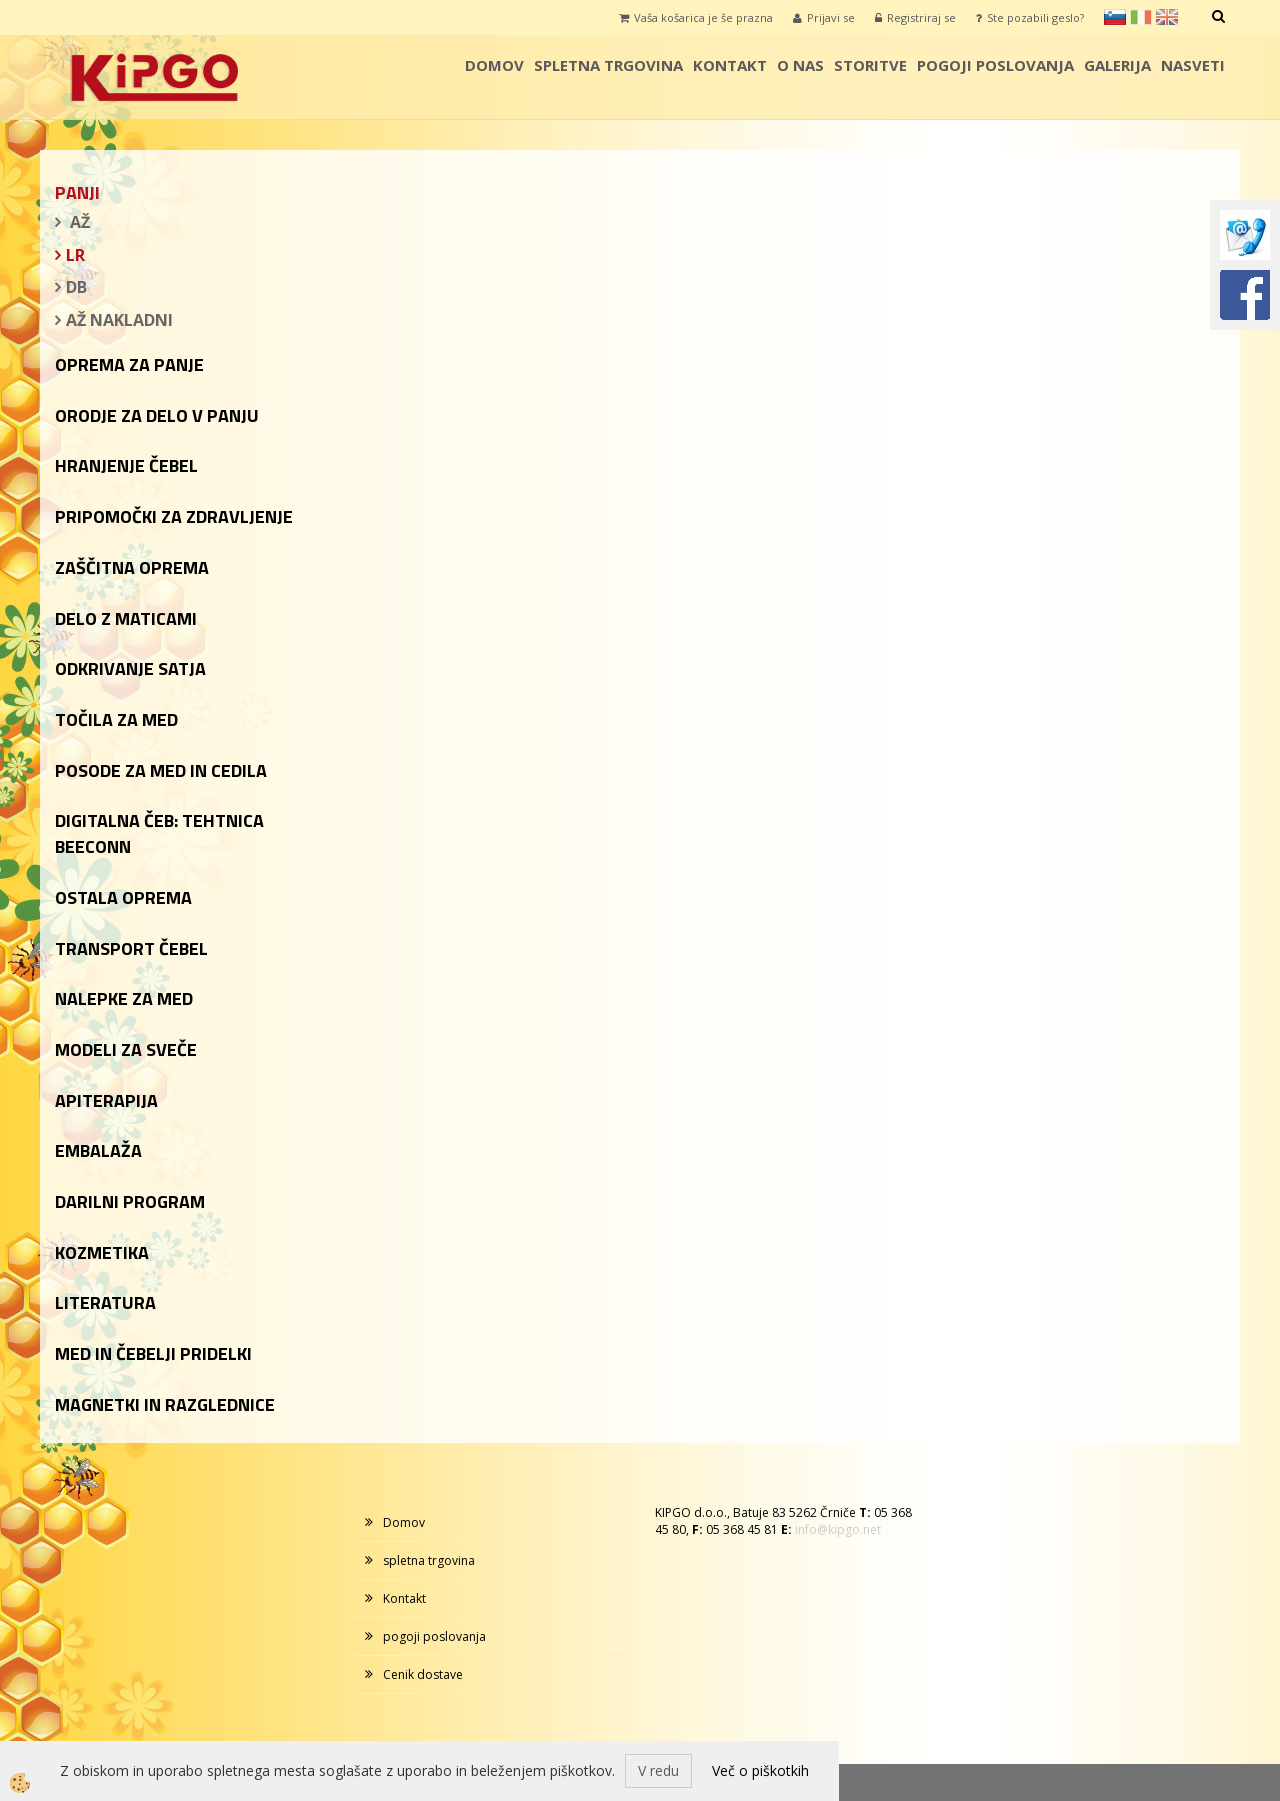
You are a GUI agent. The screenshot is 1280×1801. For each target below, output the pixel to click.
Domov (494, 65)
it (1141, 17)
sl (1115, 17)
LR (75, 255)
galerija (1117, 65)
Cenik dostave (423, 1674)
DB (76, 287)
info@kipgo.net (838, 1529)
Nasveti (1193, 65)
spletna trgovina (608, 65)
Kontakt (730, 65)
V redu (658, 1770)
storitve (870, 65)
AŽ (78, 222)
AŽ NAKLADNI (119, 320)
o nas (800, 65)
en (1167, 17)
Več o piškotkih (760, 1770)
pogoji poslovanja (995, 65)
